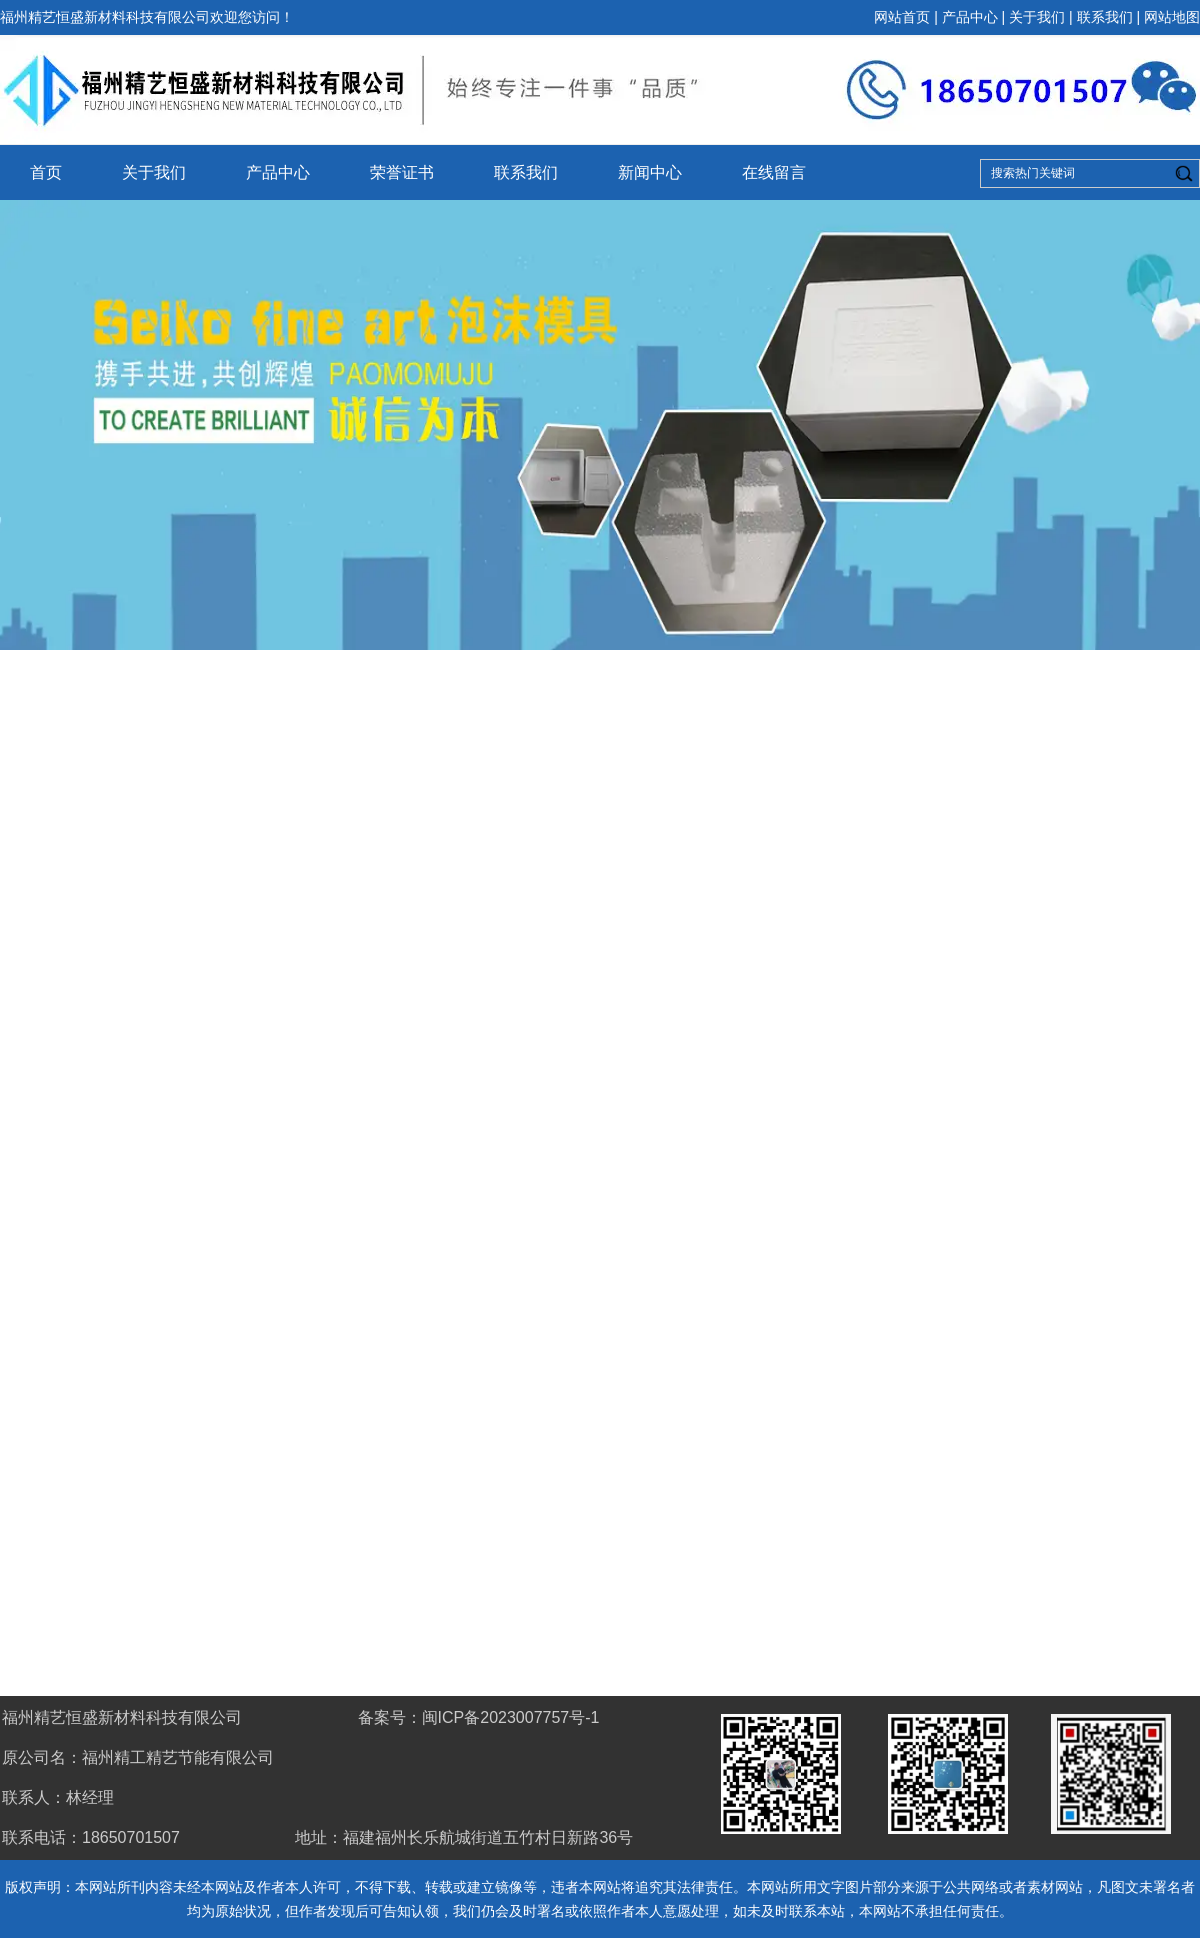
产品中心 (970, 17)
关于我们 (1037, 17)
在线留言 (774, 172)
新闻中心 (650, 172)
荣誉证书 (402, 172)
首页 (46, 172)
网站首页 (902, 17)
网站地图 (1172, 17)
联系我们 (1105, 17)
